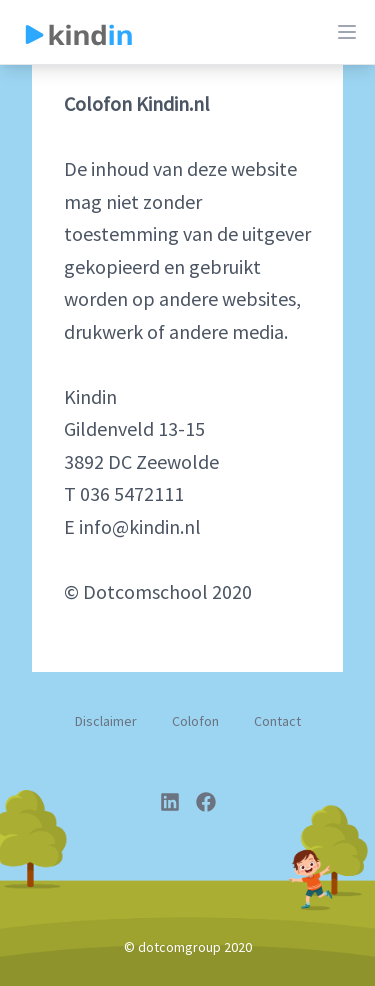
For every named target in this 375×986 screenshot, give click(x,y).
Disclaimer (106, 721)
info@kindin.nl (140, 526)
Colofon (195, 721)
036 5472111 (132, 493)
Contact (277, 721)
